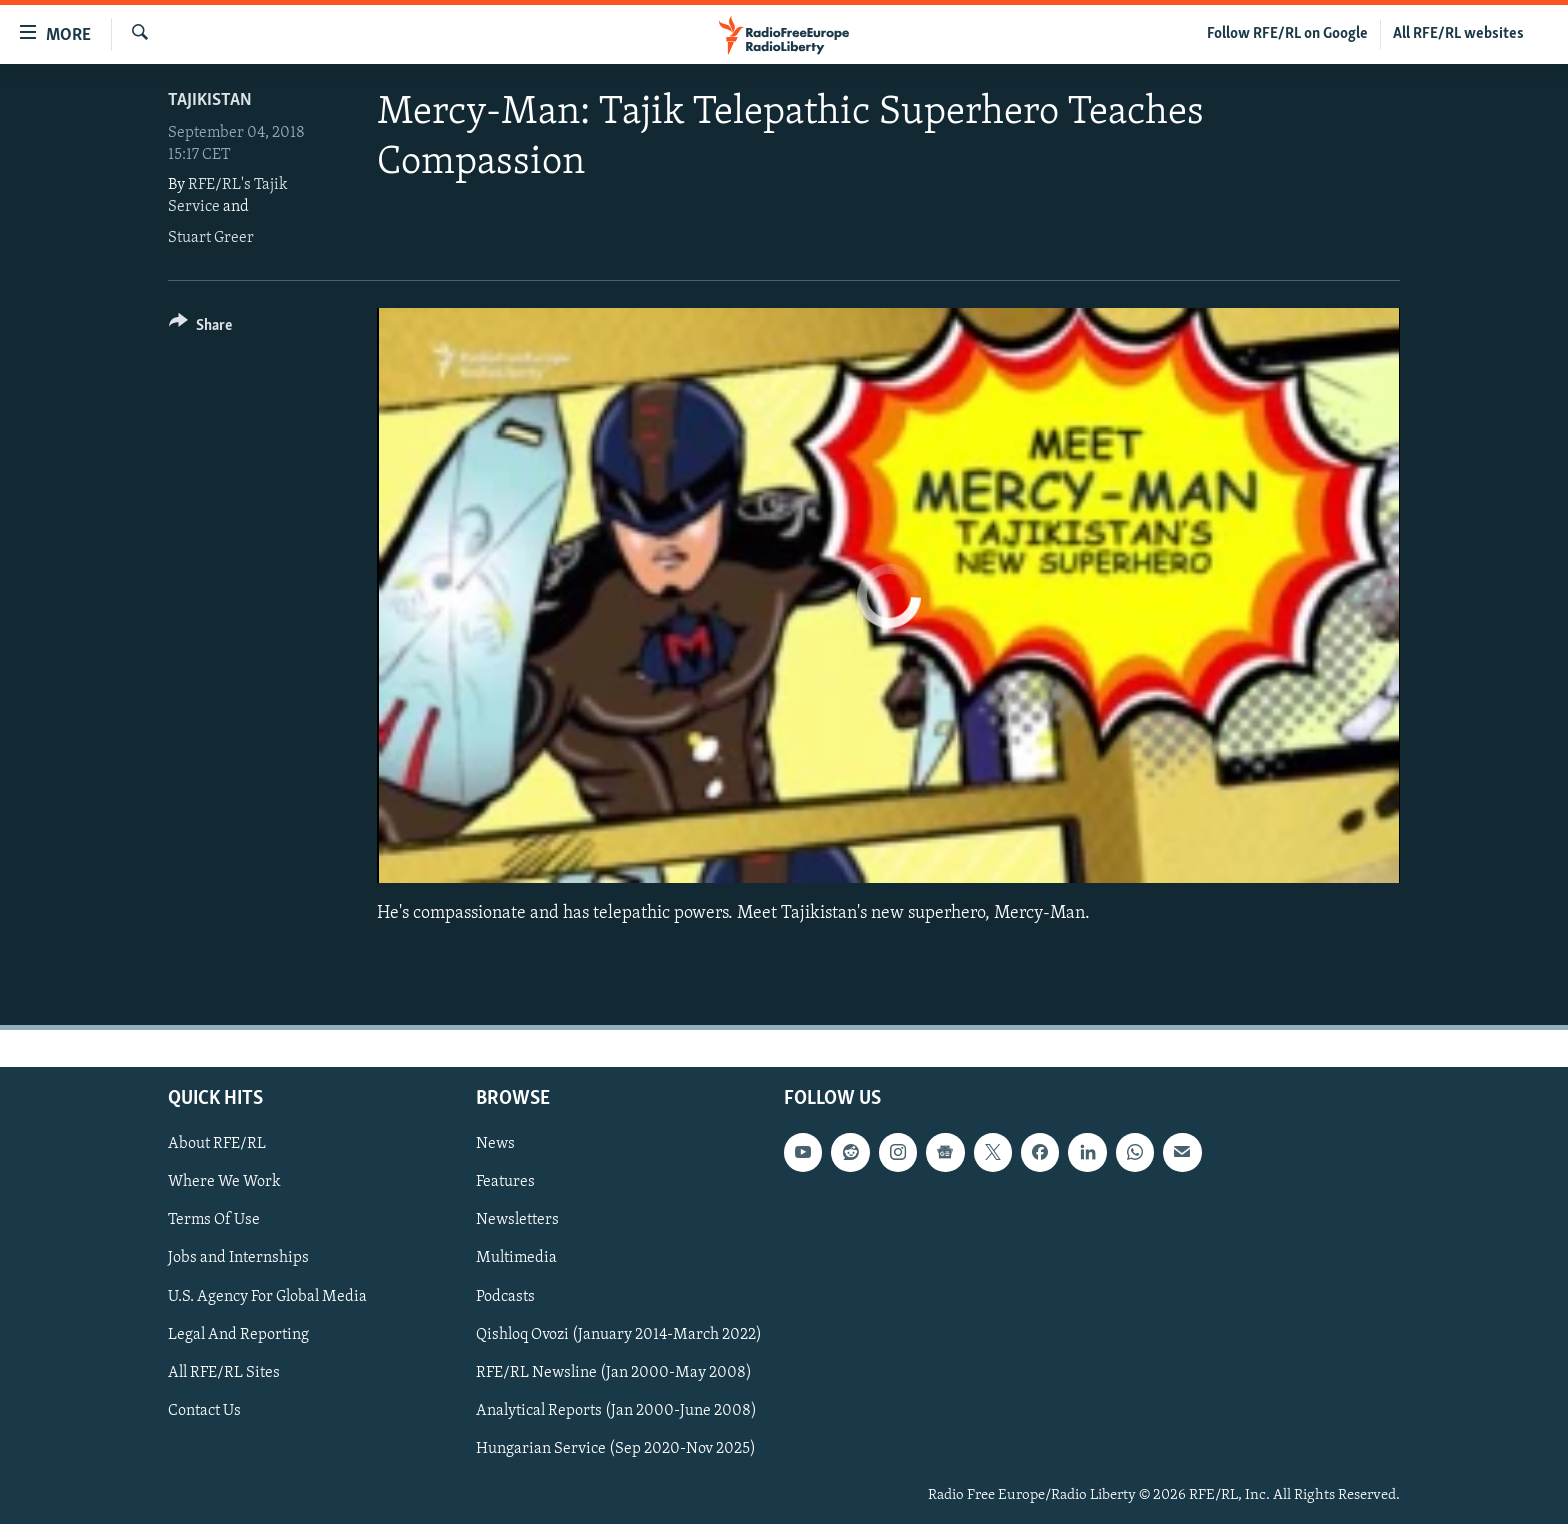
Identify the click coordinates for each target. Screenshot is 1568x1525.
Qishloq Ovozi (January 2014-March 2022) (619, 1335)
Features (505, 1183)
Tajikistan (210, 100)
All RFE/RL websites (1458, 34)
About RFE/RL (217, 1145)
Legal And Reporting (238, 1335)
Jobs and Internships (238, 1259)
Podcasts (505, 1297)
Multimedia (516, 1259)
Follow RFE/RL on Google (1287, 34)
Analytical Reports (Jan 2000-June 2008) (616, 1411)
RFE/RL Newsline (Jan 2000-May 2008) (614, 1373)
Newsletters (517, 1221)
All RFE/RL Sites (224, 1373)
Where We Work (224, 1183)
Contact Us (204, 1411)
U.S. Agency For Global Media (267, 1297)
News (495, 1145)
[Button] (200, 328)
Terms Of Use (214, 1221)
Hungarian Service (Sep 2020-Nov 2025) (616, 1449)
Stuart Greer (211, 238)
